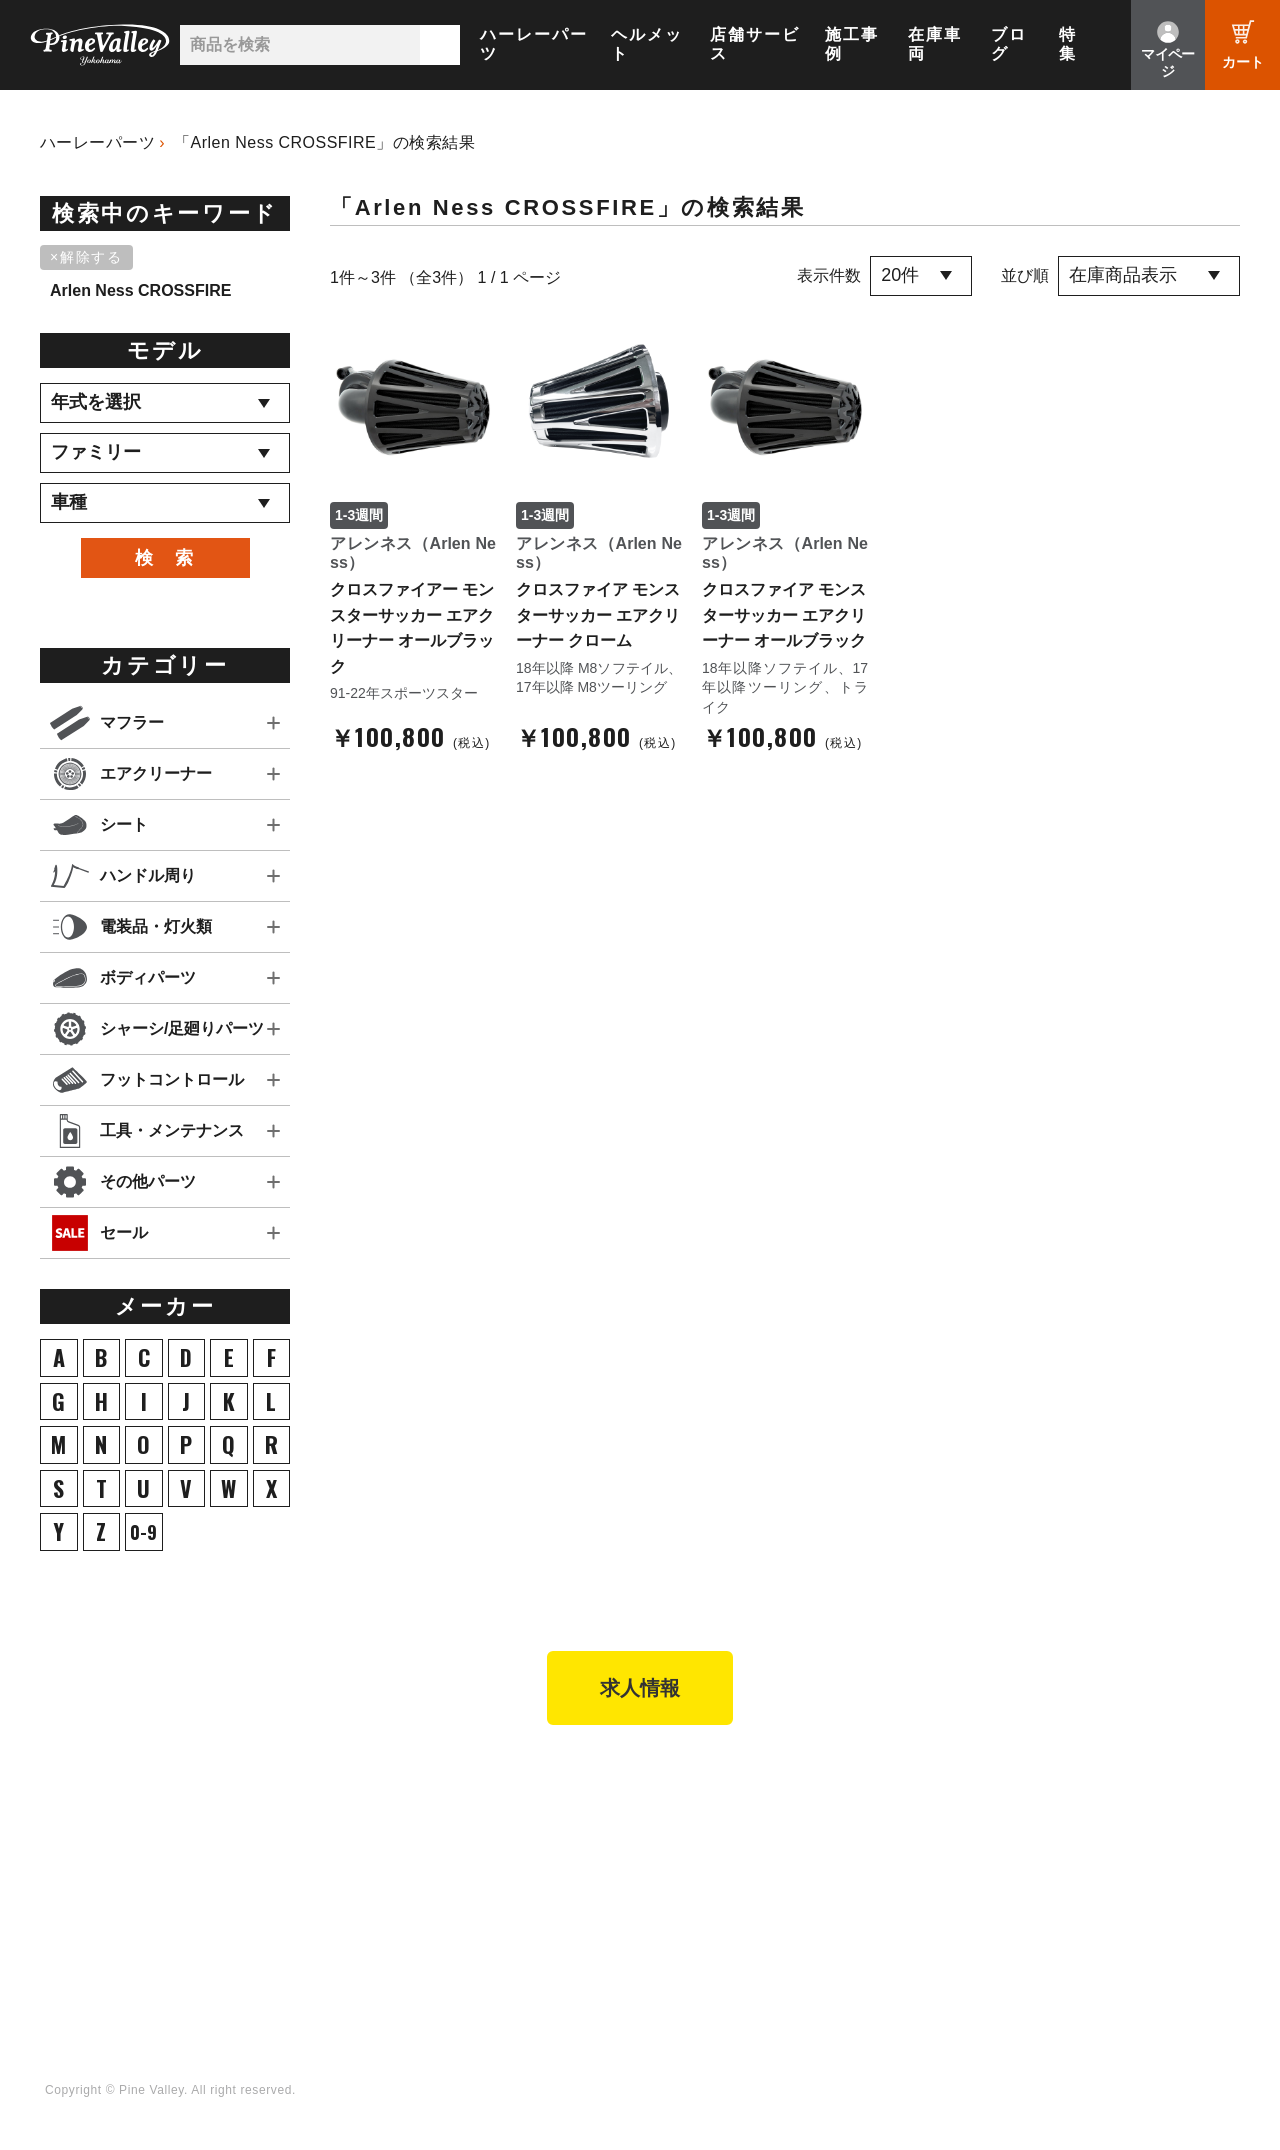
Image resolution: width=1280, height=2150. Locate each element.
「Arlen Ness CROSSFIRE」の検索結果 (324, 142)
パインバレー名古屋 (201, 1845)
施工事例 (852, 44)
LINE (1115, 1873)
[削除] (90, 258)
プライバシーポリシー (637, 1927)
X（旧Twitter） (1148, 1845)
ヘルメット (647, 44)
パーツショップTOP (395, 1845)
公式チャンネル (942, 1845)
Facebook (1131, 1818)
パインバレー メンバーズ (647, 1845)
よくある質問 (608, 1873)
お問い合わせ (608, 1900)
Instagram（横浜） (1161, 1900)
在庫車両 (935, 44)
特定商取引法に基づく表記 (416, 1927)
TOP (57, 1779)
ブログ (1009, 44)
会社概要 (593, 1818)
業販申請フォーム (387, 1955)
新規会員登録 (372, 1818)
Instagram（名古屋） (1169, 1927)
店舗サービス (755, 44)
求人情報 (640, 1688)
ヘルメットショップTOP (409, 1873)
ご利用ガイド (372, 1900)
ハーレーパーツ (534, 44)
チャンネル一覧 (942, 1818)
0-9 (143, 1532)
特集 (1068, 44)
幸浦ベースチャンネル (964, 1873)
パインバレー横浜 (194, 1818)
